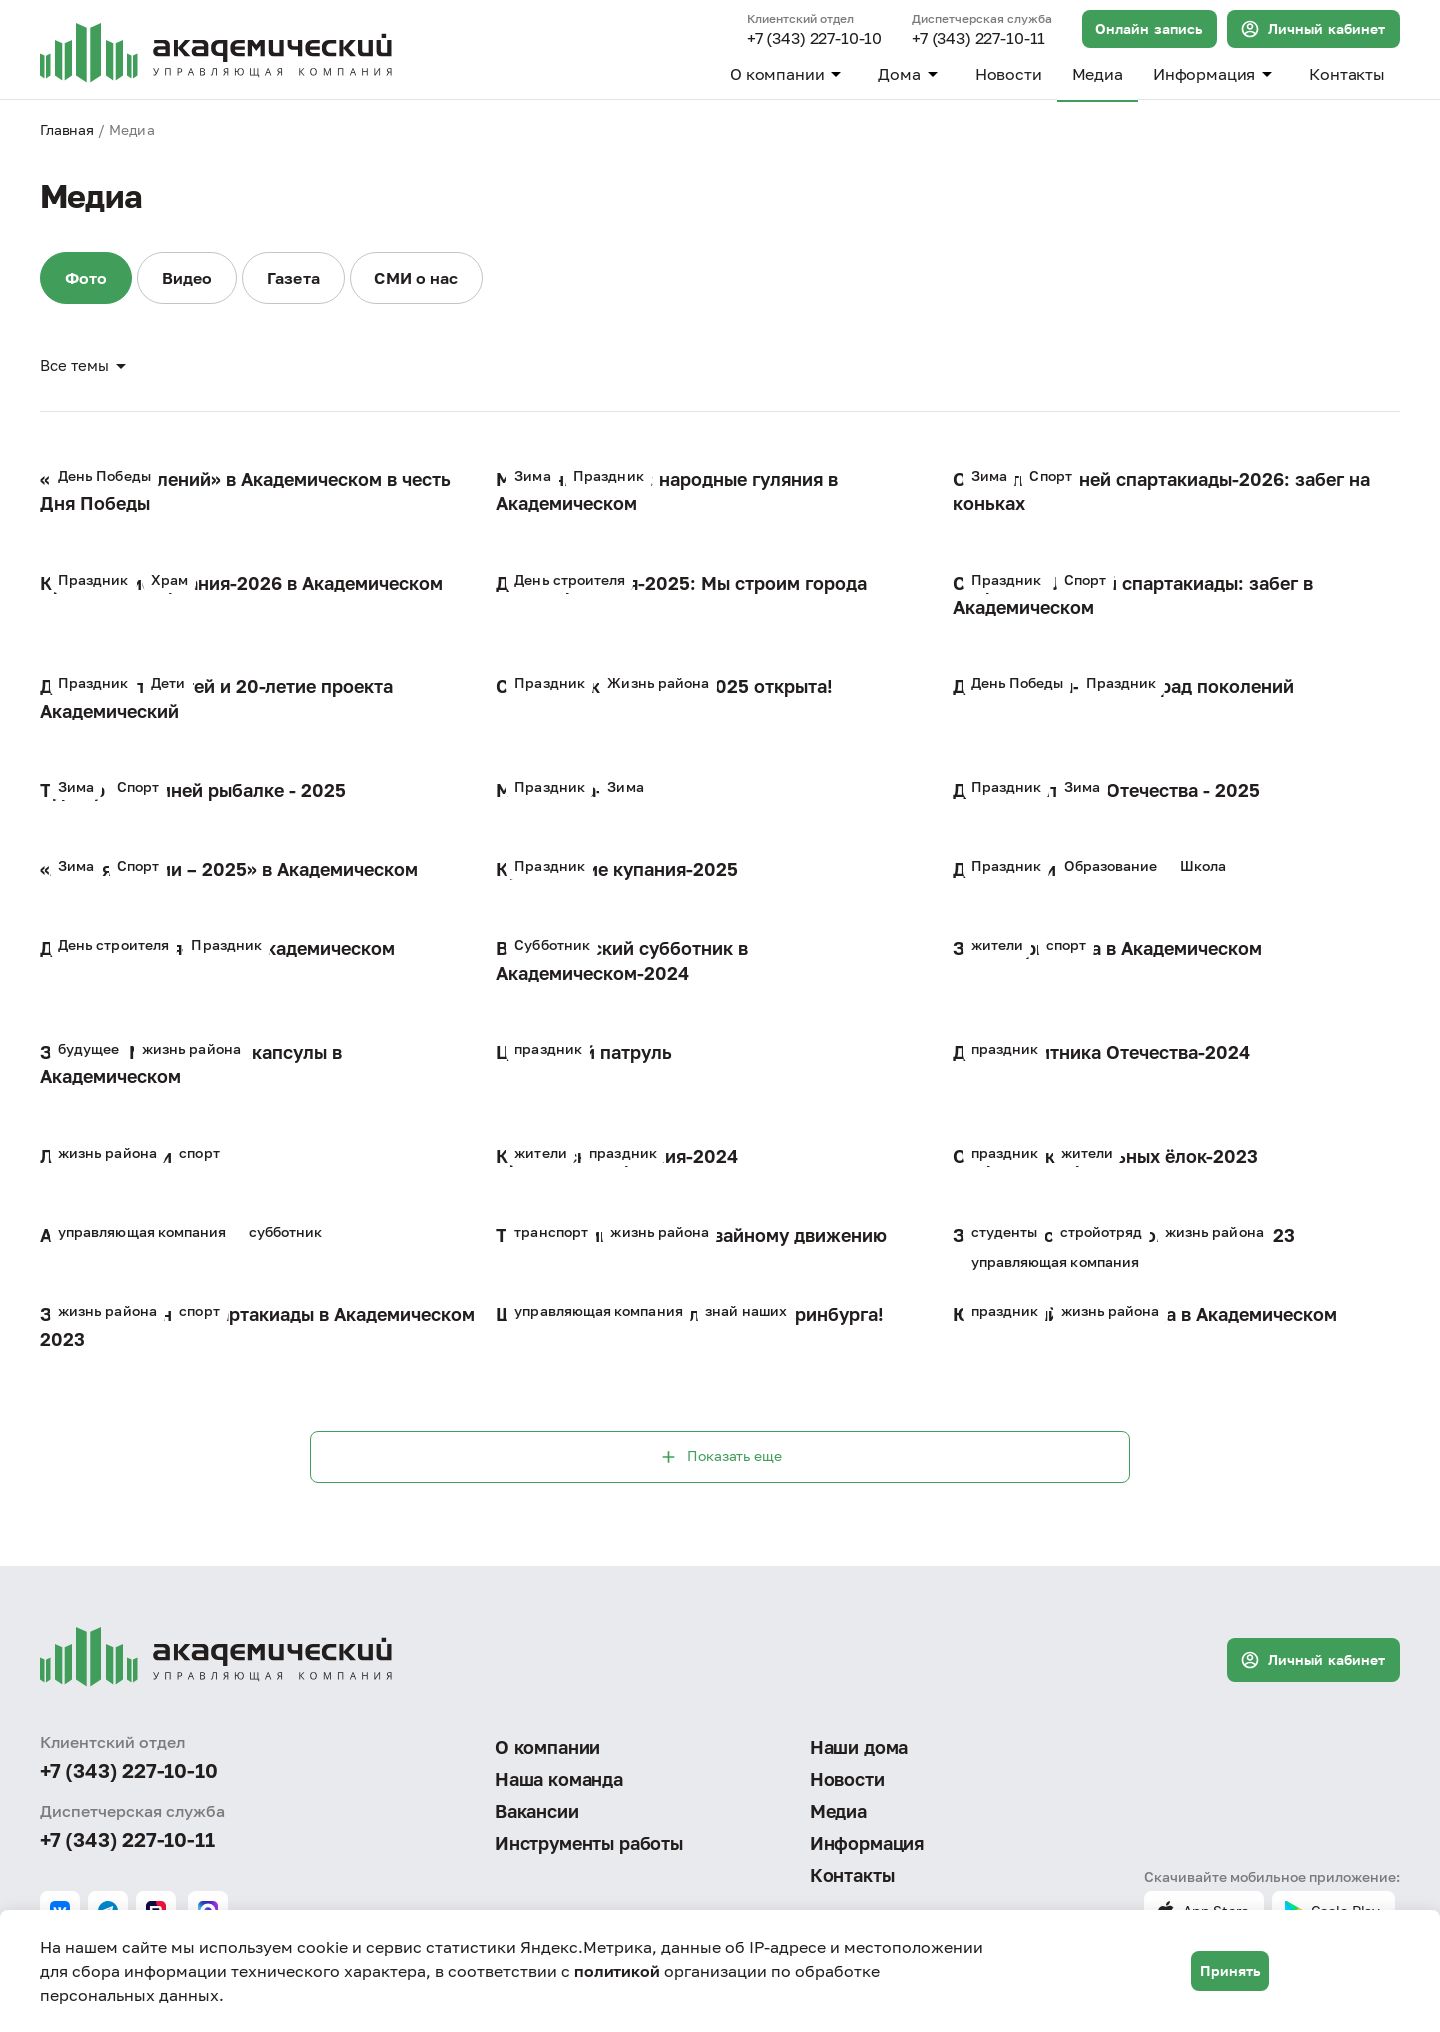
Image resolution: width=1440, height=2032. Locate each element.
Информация (1216, 74)
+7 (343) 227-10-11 (978, 39)
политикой (617, 1971)
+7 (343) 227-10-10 (814, 39)
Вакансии (537, 1811)
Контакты (1347, 74)
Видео (190, 279)
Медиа (1097, 74)
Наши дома (859, 1746)
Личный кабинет (1312, 29)
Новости (1008, 74)
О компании (789, 74)
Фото (87, 279)
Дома (911, 74)
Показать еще (719, 1459)
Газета (299, 279)
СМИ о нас (424, 279)
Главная (67, 129)
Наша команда (559, 1779)
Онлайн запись (1148, 28)
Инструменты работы (589, 1843)
